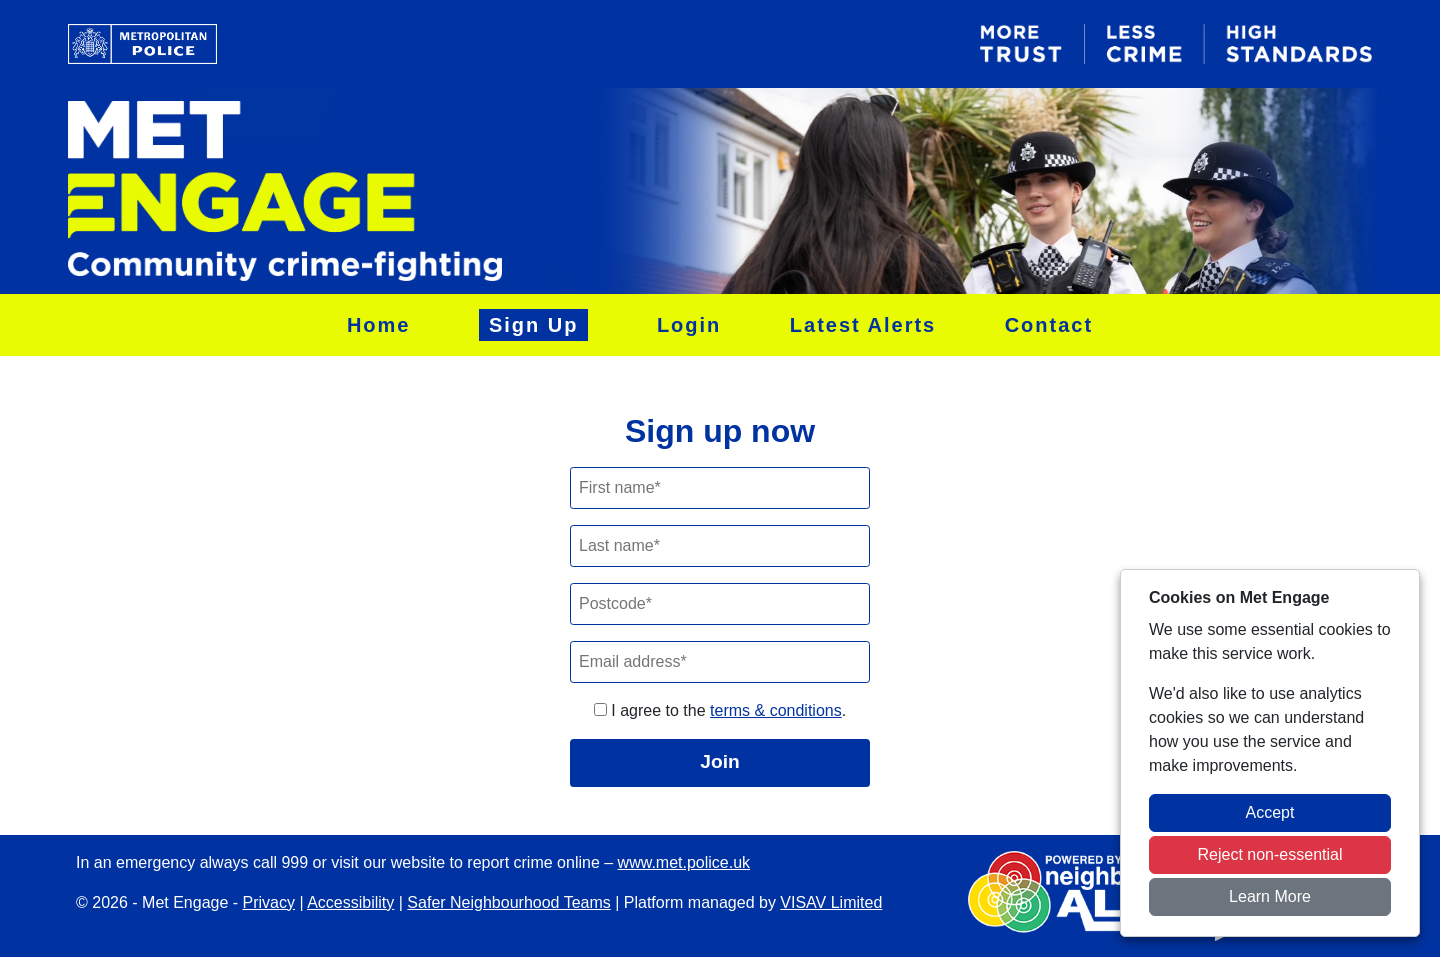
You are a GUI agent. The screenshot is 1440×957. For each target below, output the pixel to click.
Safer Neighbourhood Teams (508, 902)
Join (719, 761)
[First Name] (720, 488)
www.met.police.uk (684, 862)
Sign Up (534, 325)
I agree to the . (720, 710)
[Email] (720, 662)
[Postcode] (720, 604)
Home (379, 325)
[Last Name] (720, 546)
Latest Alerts (863, 325)
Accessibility (350, 902)
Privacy (269, 902)
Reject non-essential (1270, 854)
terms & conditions (776, 710)
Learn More (1270, 896)
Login (689, 325)
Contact (1049, 325)
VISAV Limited (831, 902)
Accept (1270, 812)
